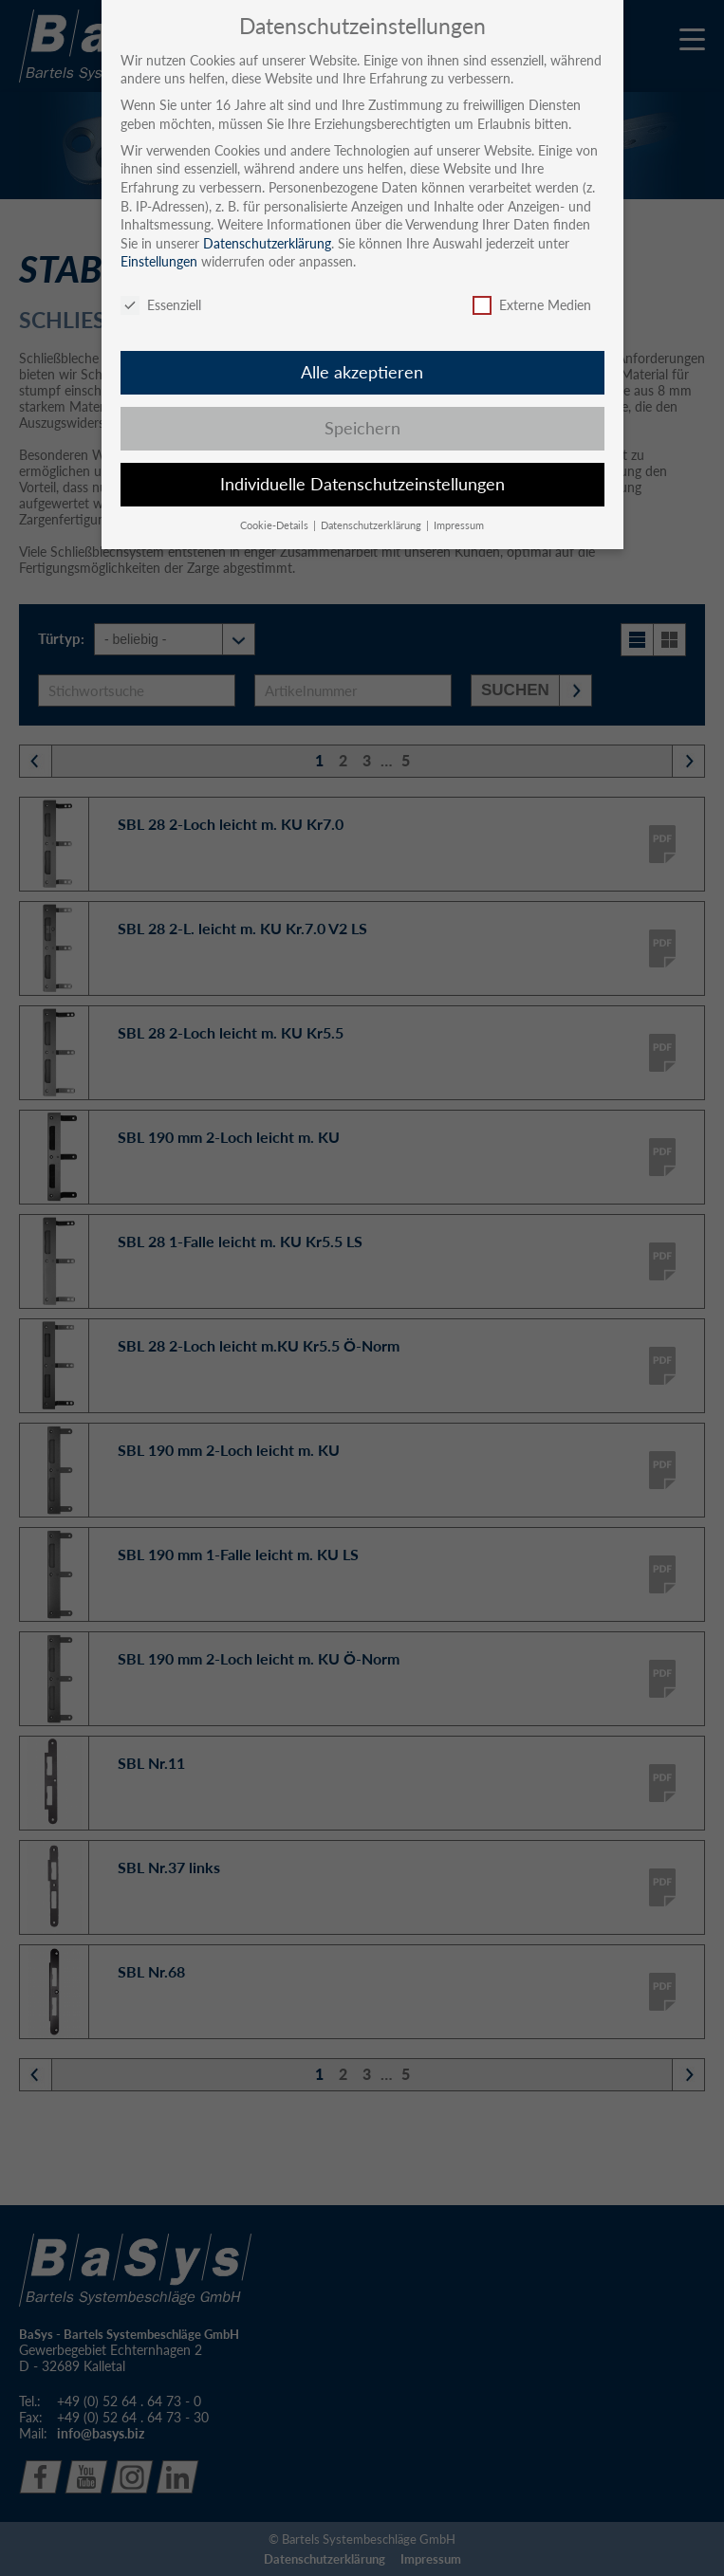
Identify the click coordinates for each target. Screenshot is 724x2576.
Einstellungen (159, 261)
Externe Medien (532, 305)
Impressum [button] (459, 525)
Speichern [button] (362, 428)
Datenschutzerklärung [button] (372, 525)
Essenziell (161, 305)
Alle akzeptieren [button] (362, 372)
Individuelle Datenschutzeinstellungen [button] (362, 484)
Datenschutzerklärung (267, 243)
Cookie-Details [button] (275, 525)
